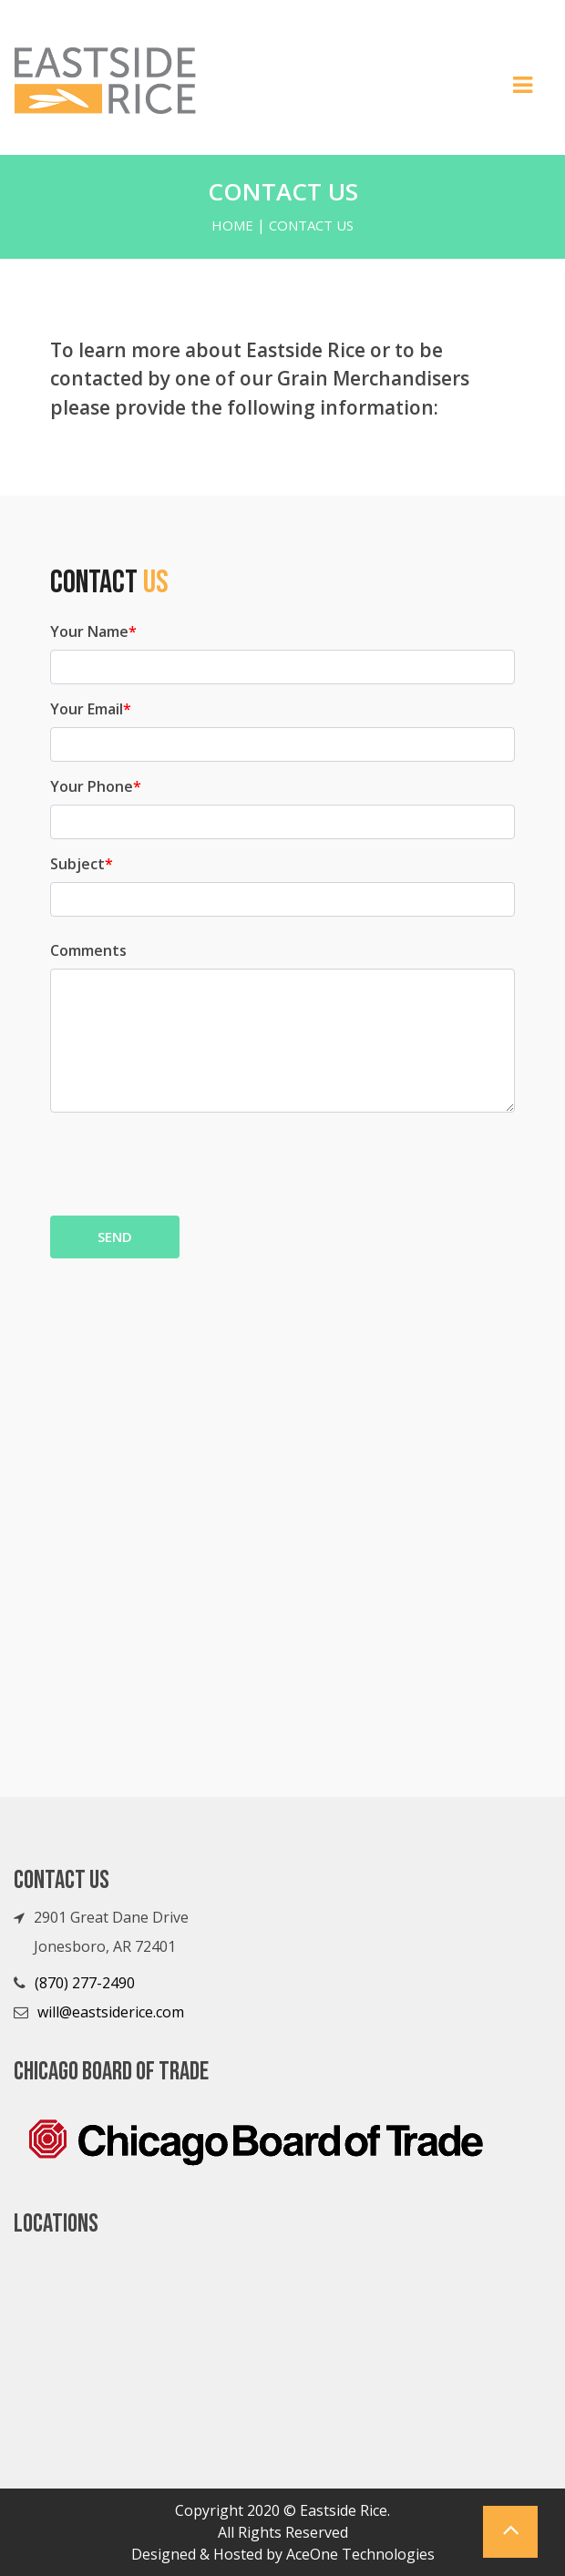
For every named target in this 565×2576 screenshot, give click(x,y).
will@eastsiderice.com (110, 2012)
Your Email (90, 709)
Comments (88, 950)
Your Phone (95, 786)
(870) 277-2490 (85, 1983)
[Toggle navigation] (523, 90)
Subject (81, 864)
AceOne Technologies (360, 2554)
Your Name (93, 631)
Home (232, 225)
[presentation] (188, 1161)
